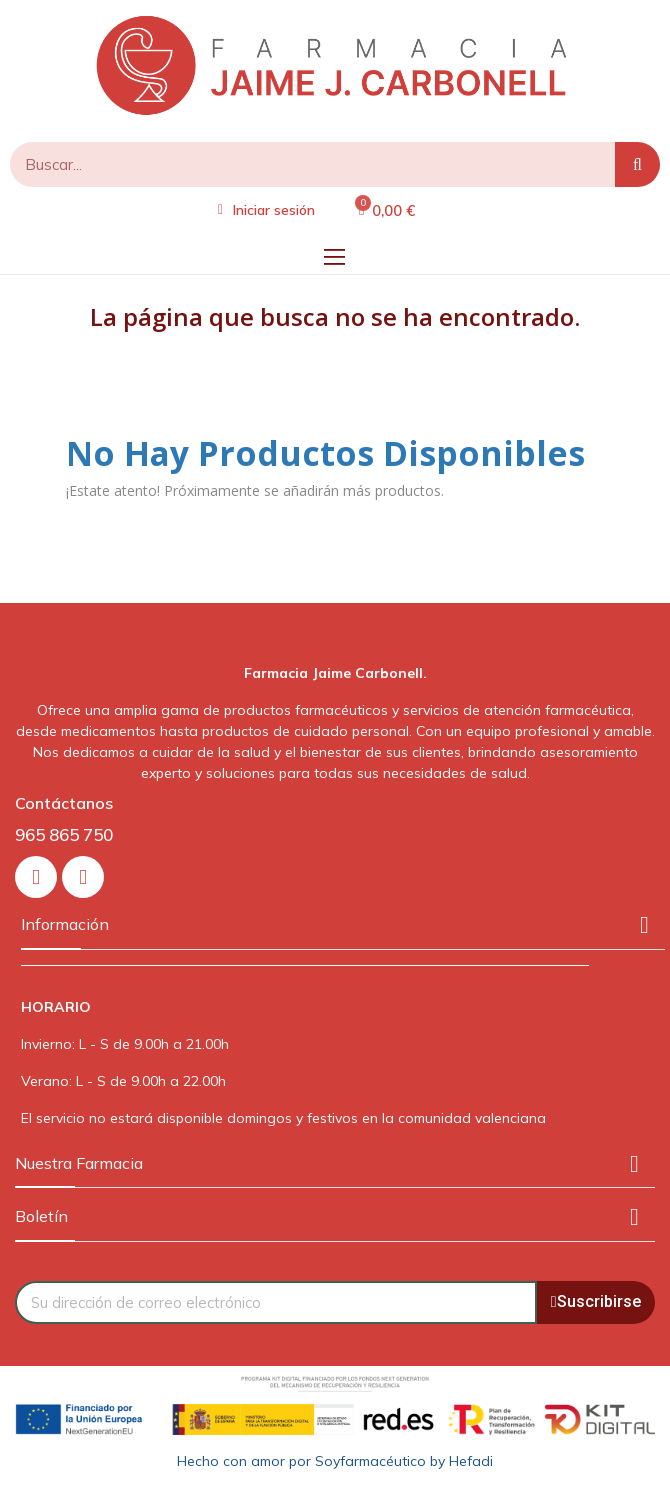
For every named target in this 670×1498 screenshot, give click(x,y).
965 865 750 (64, 834)
